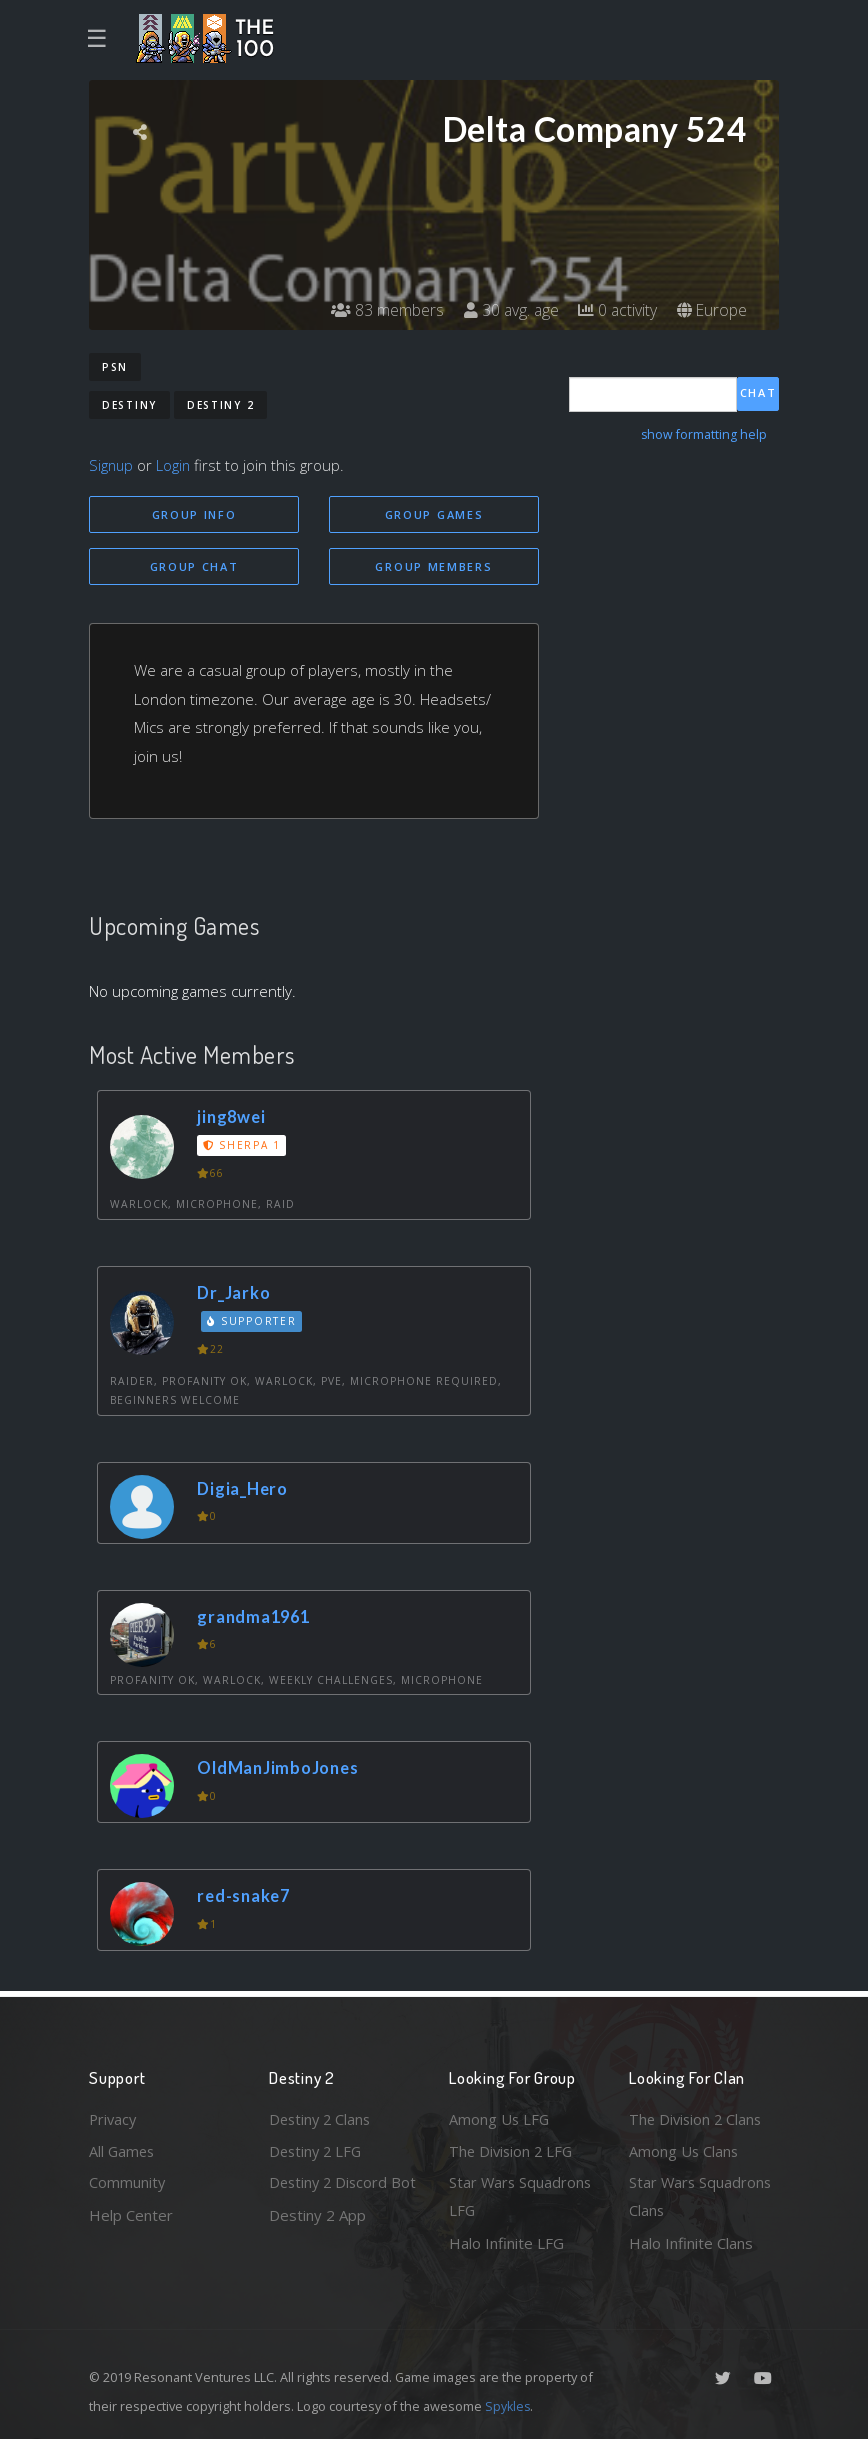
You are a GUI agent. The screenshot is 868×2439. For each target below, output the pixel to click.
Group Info (194, 514)
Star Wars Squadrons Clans (701, 2196)
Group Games (434, 514)
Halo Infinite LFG (506, 2243)
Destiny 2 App (317, 2243)
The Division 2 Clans (697, 2117)
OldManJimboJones (280, 1768)
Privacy (114, 2117)
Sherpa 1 (243, 1146)
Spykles (508, 2406)
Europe (711, 310)
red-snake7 (246, 1896)
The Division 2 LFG (513, 2149)
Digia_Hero (245, 1489)
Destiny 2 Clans (322, 2117)
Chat (758, 393)
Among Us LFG (500, 2117)
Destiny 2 (220, 405)
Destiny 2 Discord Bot (330, 2196)
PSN (115, 367)
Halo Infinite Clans (691, 2243)
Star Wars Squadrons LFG (521, 2196)
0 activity (616, 310)
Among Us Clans (684, 2149)
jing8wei (233, 1117)
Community (127, 2182)
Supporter (253, 1323)
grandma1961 (256, 1617)
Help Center (131, 2214)
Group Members (433, 566)
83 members (382, 310)
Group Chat (194, 566)
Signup (112, 465)
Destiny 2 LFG (317, 2149)
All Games (123, 2149)
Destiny (129, 405)
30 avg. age (507, 310)
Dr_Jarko (235, 1293)
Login (175, 465)
